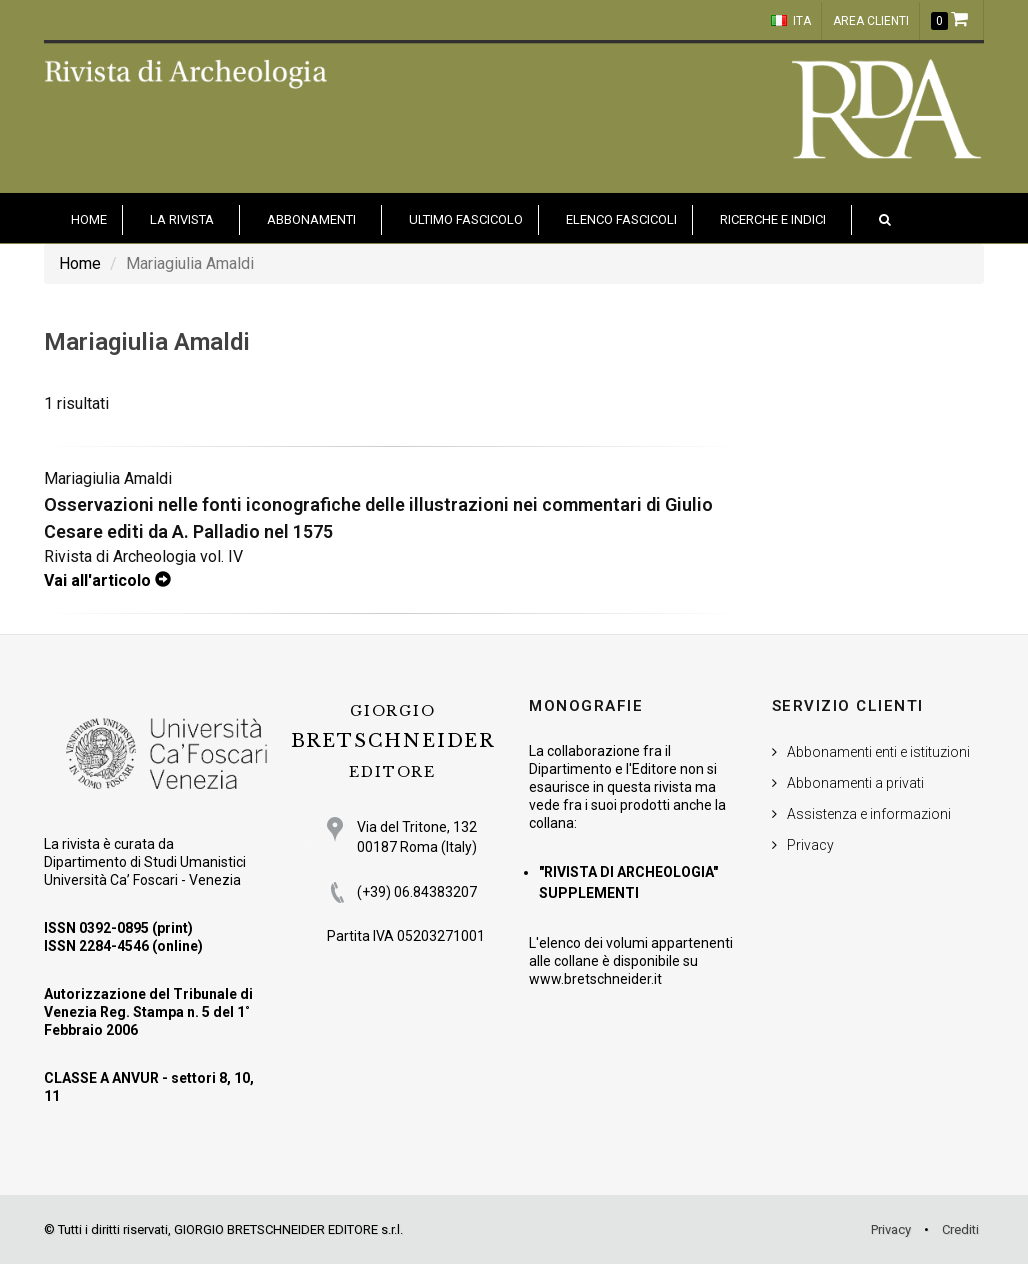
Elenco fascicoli (621, 219)
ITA (791, 21)
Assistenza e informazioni (869, 814)
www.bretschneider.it (595, 979)
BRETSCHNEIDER (393, 741)
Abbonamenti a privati (855, 783)
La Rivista (182, 219)
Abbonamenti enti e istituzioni (878, 752)
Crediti (960, 1229)
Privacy (810, 845)
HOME (89, 219)
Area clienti (871, 21)
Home (80, 263)
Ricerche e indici (773, 219)
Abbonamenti (311, 219)
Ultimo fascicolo (466, 219)
